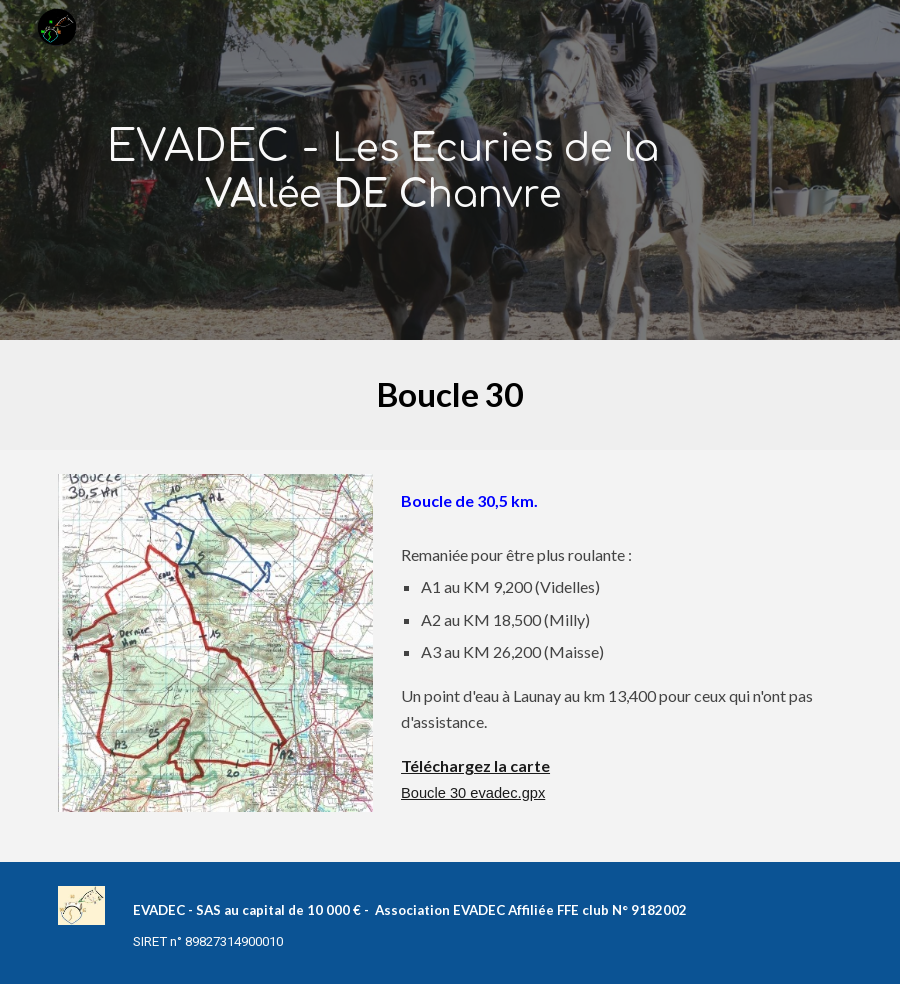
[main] (383, 170)
